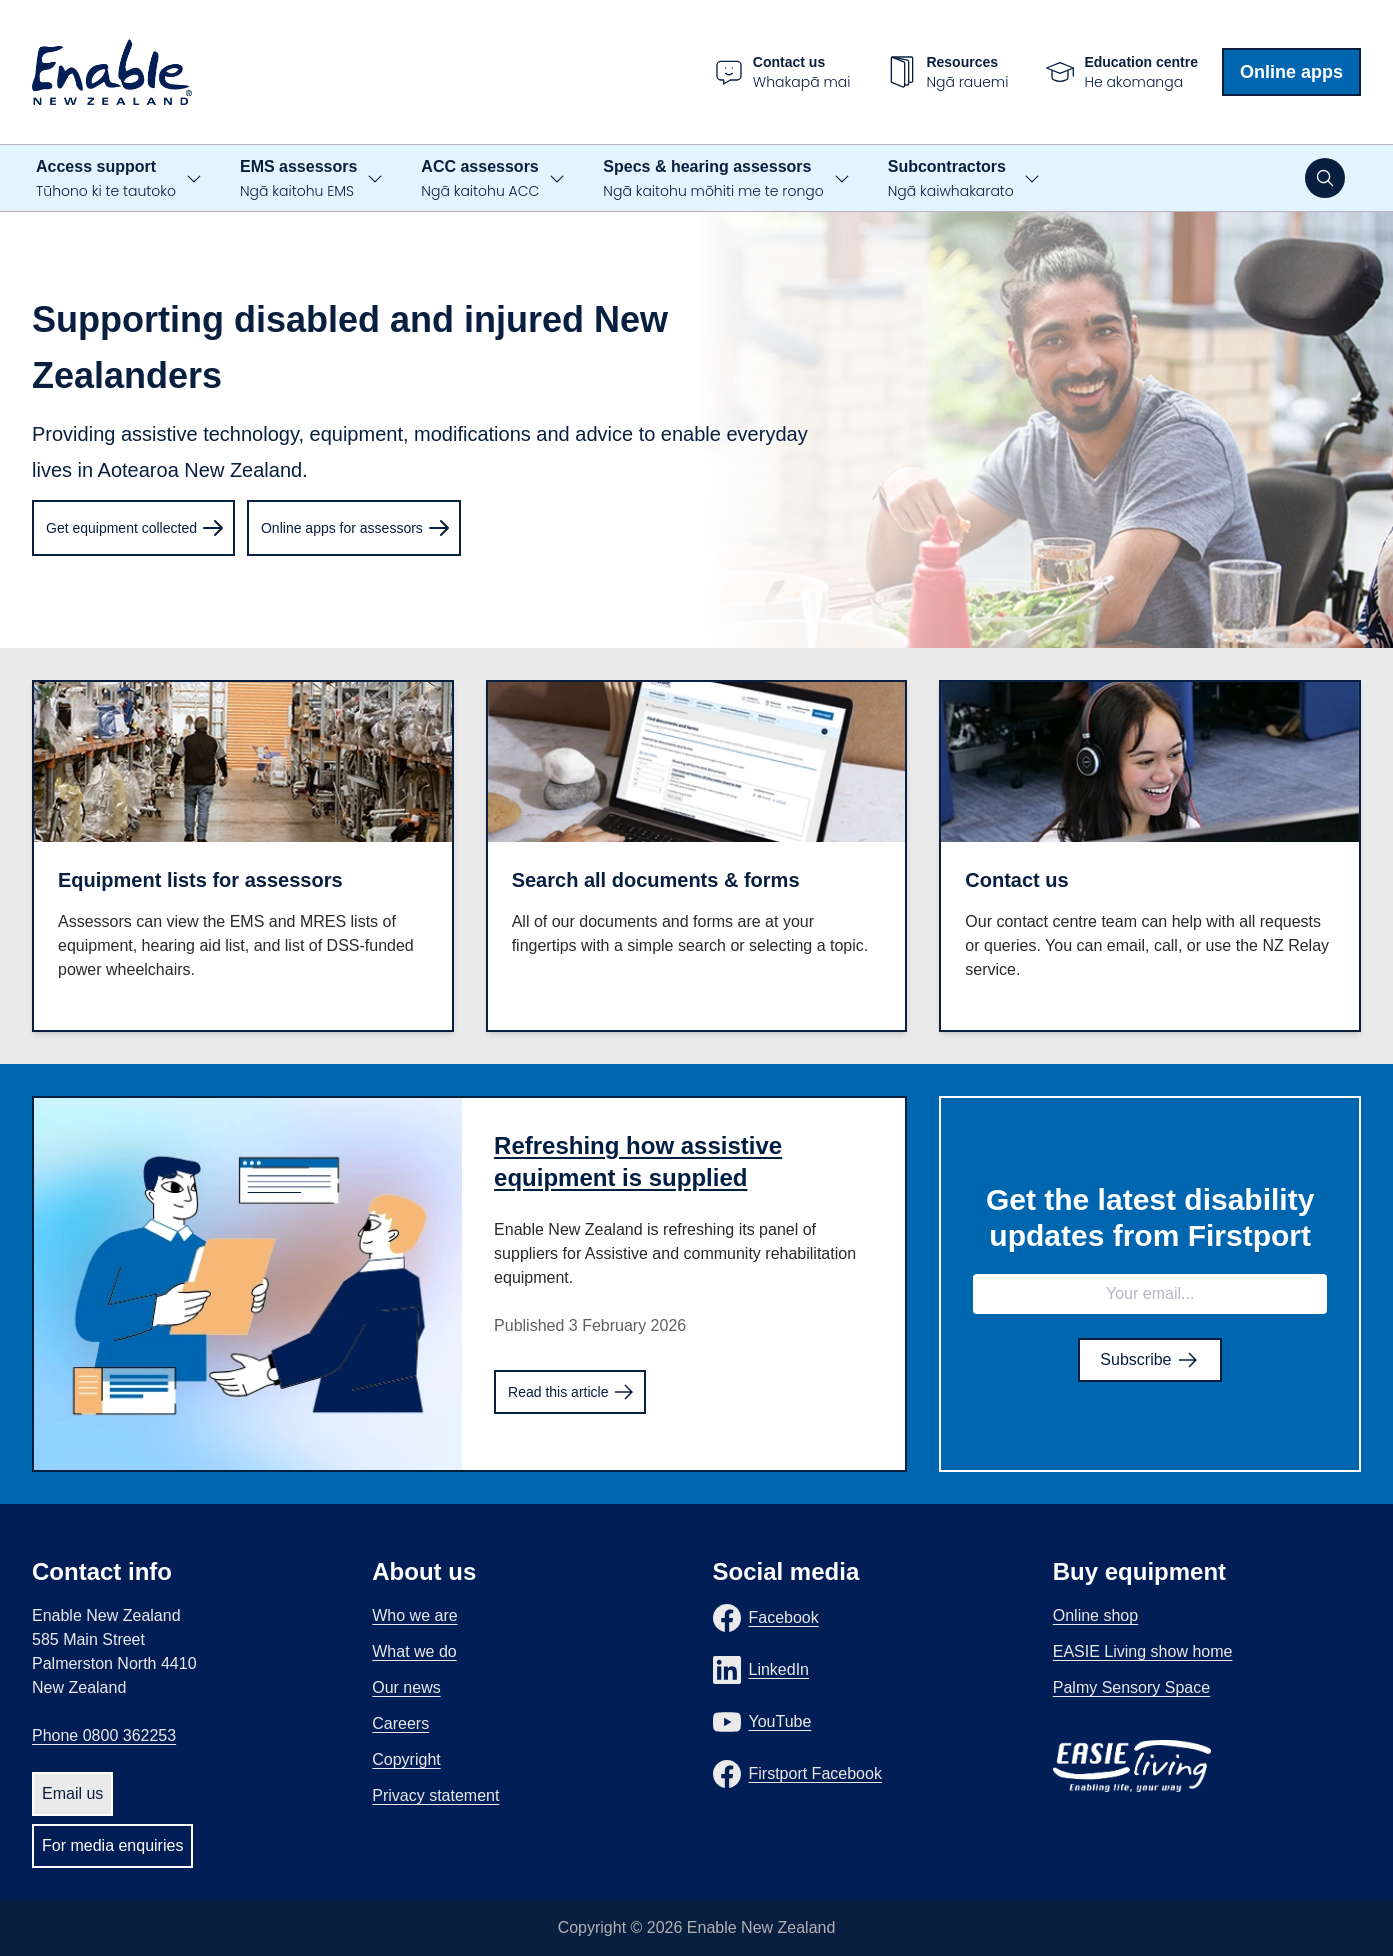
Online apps (1291, 72)
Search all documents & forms (656, 880)
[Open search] (1325, 178)
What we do (414, 1651)
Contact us (1016, 880)
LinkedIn (779, 1669)
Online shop (1095, 1615)
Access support (106, 179)
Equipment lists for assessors (200, 880)
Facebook (784, 1617)
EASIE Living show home (1143, 1651)
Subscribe (1150, 1360)
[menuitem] (133, 528)
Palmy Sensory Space (1131, 1687)
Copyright (406, 1759)
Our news (406, 1687)
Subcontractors (951, 179)
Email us (72, 1793)
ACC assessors (480, 179)
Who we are (414, 1615)
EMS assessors (298, 179)
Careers (400, 1723)
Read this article (572, 1392)
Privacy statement (435, 1795)
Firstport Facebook (815, 1773)
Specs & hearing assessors (713, 179)
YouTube (780, 1721)
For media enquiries (112, 1845)
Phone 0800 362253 (104, 1735)
